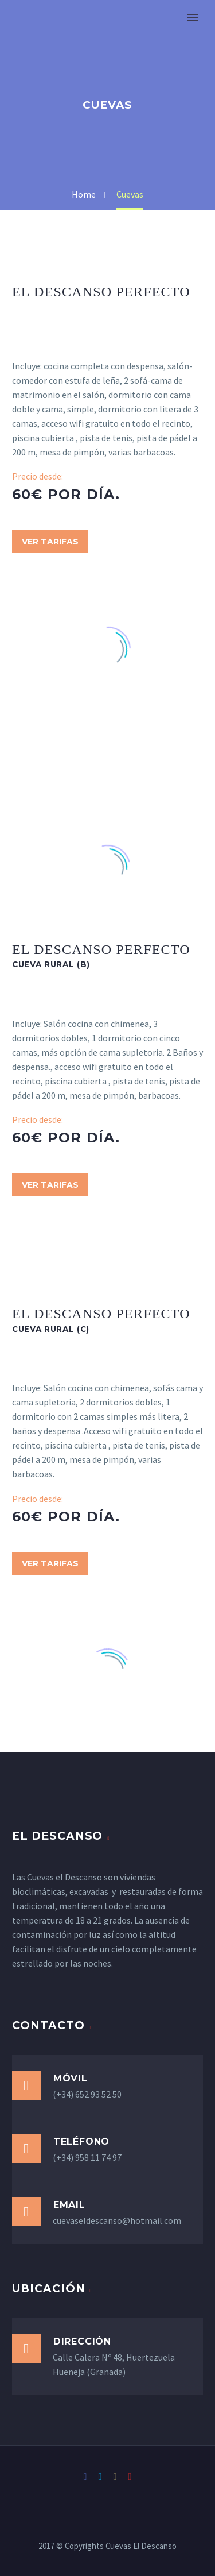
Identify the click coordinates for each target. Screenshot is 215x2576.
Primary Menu (192, 17)
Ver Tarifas (50, 541)
